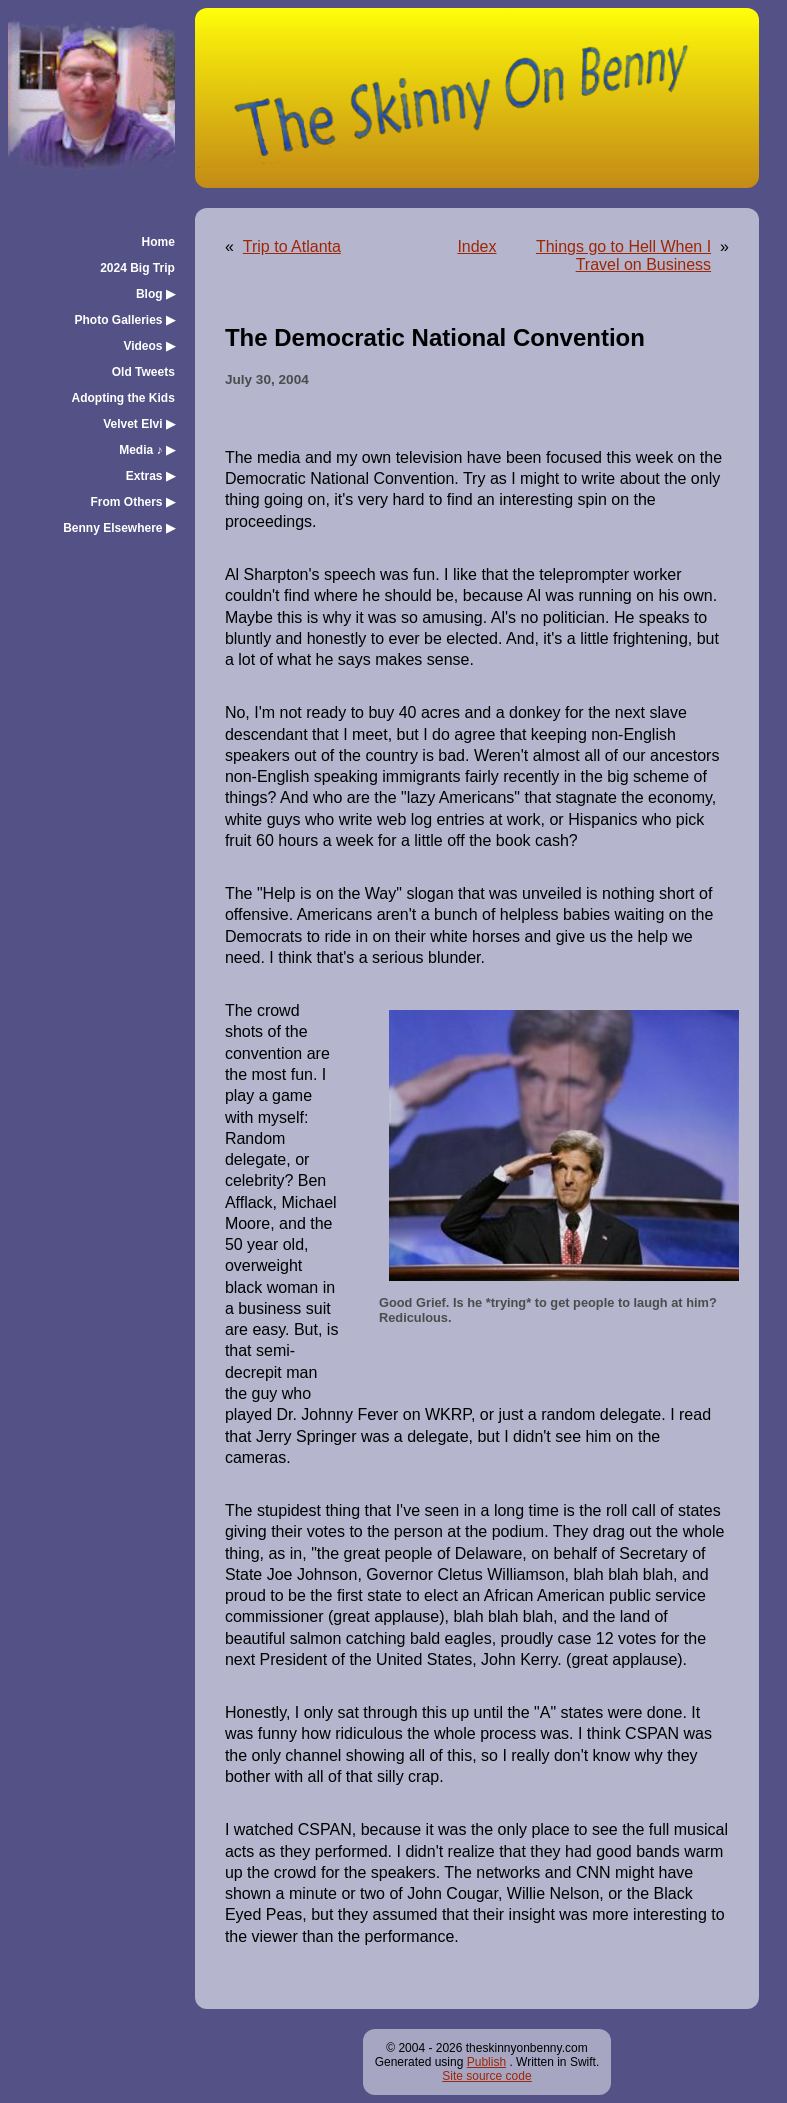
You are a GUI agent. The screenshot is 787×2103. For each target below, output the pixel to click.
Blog (155, 294)
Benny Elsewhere (119, 528)
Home (158, 242)
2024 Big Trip (137, 268)
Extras (150, 476)
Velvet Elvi (139, 424)
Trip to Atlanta (292, 246)
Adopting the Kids (123, 398)
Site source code (486, 2076)
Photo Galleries (125, 320)
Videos (148, 346)
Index (476, 246)
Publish (486, 2062)
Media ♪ (147, 450)
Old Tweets (143, 372)
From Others (133, 502)
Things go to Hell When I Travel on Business (623, 255)
